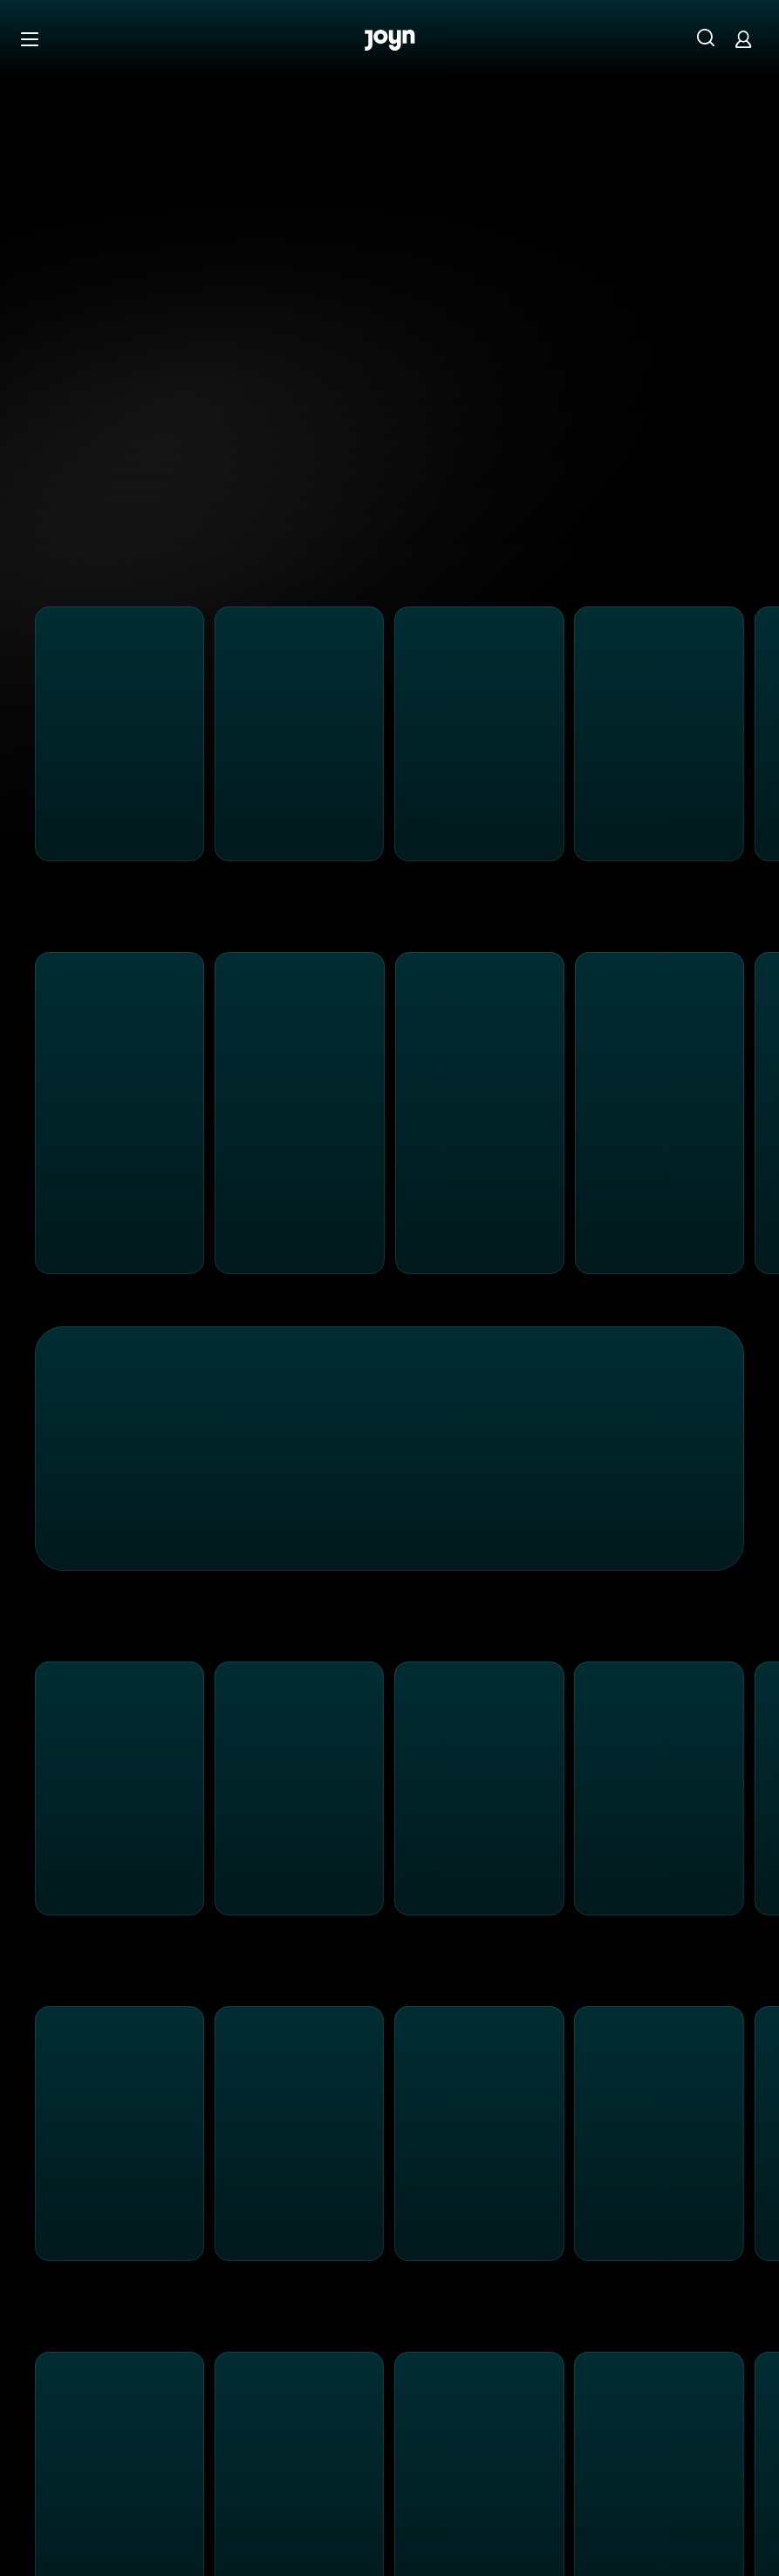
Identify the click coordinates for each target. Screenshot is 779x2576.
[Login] (743, 39)
